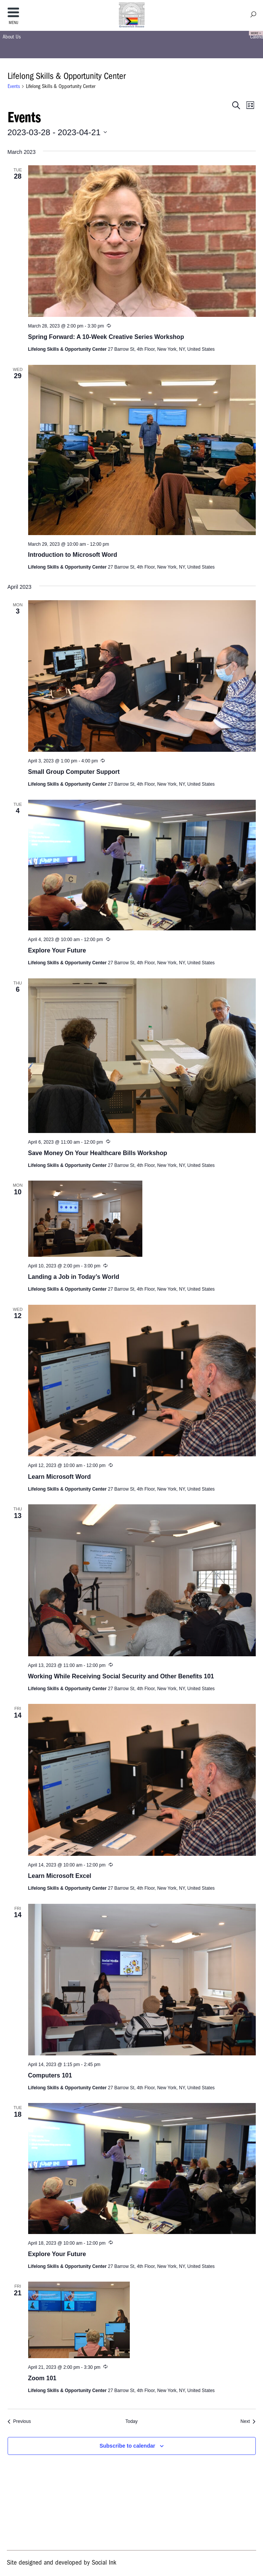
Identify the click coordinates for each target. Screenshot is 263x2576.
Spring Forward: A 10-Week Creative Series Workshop (106, 337)
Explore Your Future (57, 950)
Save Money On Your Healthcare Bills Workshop (97, 1153)
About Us (12, 37)
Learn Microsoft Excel (59, 1876)
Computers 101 (50, 2075)
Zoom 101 (42, 2378)
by (61, 2562)
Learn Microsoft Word (59, 1476)
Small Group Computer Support (74, 772)
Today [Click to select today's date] (131, 2421)
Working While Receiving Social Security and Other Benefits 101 (121, 1676)
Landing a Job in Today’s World (74, 1277)
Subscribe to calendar (127, 2446)
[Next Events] (248, 2421)
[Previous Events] (19, 2421)
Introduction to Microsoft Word (72, 554)
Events (14, 86)
